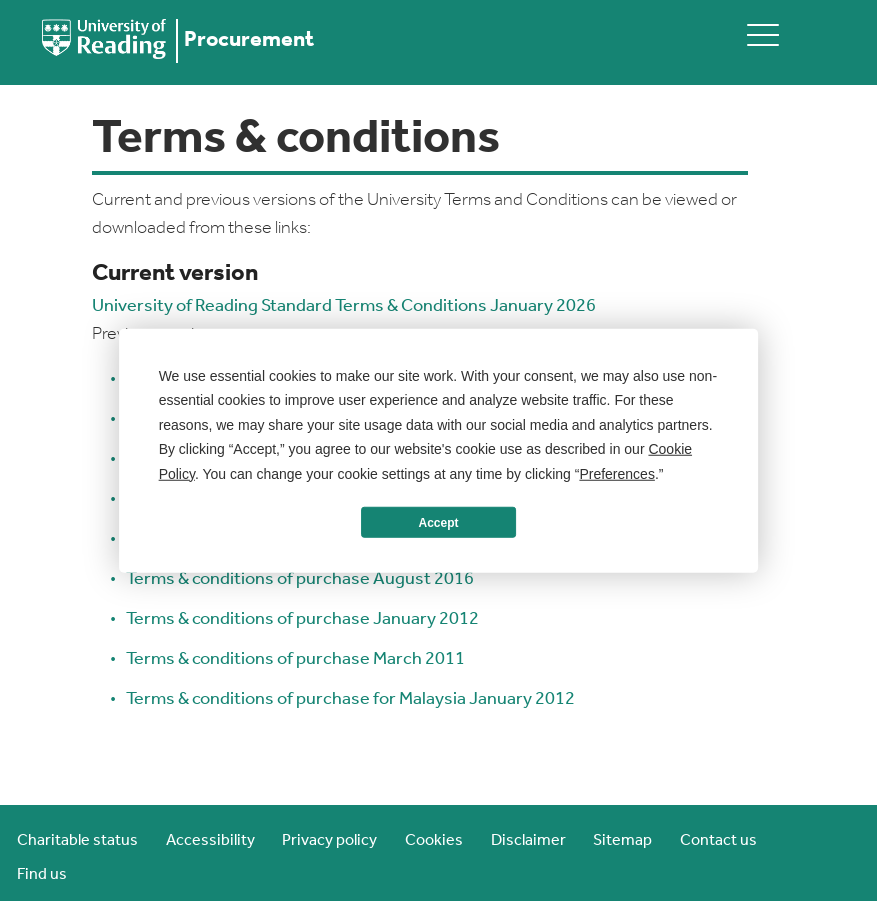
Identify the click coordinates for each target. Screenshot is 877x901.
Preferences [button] (616, 473)
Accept (438, 522)
